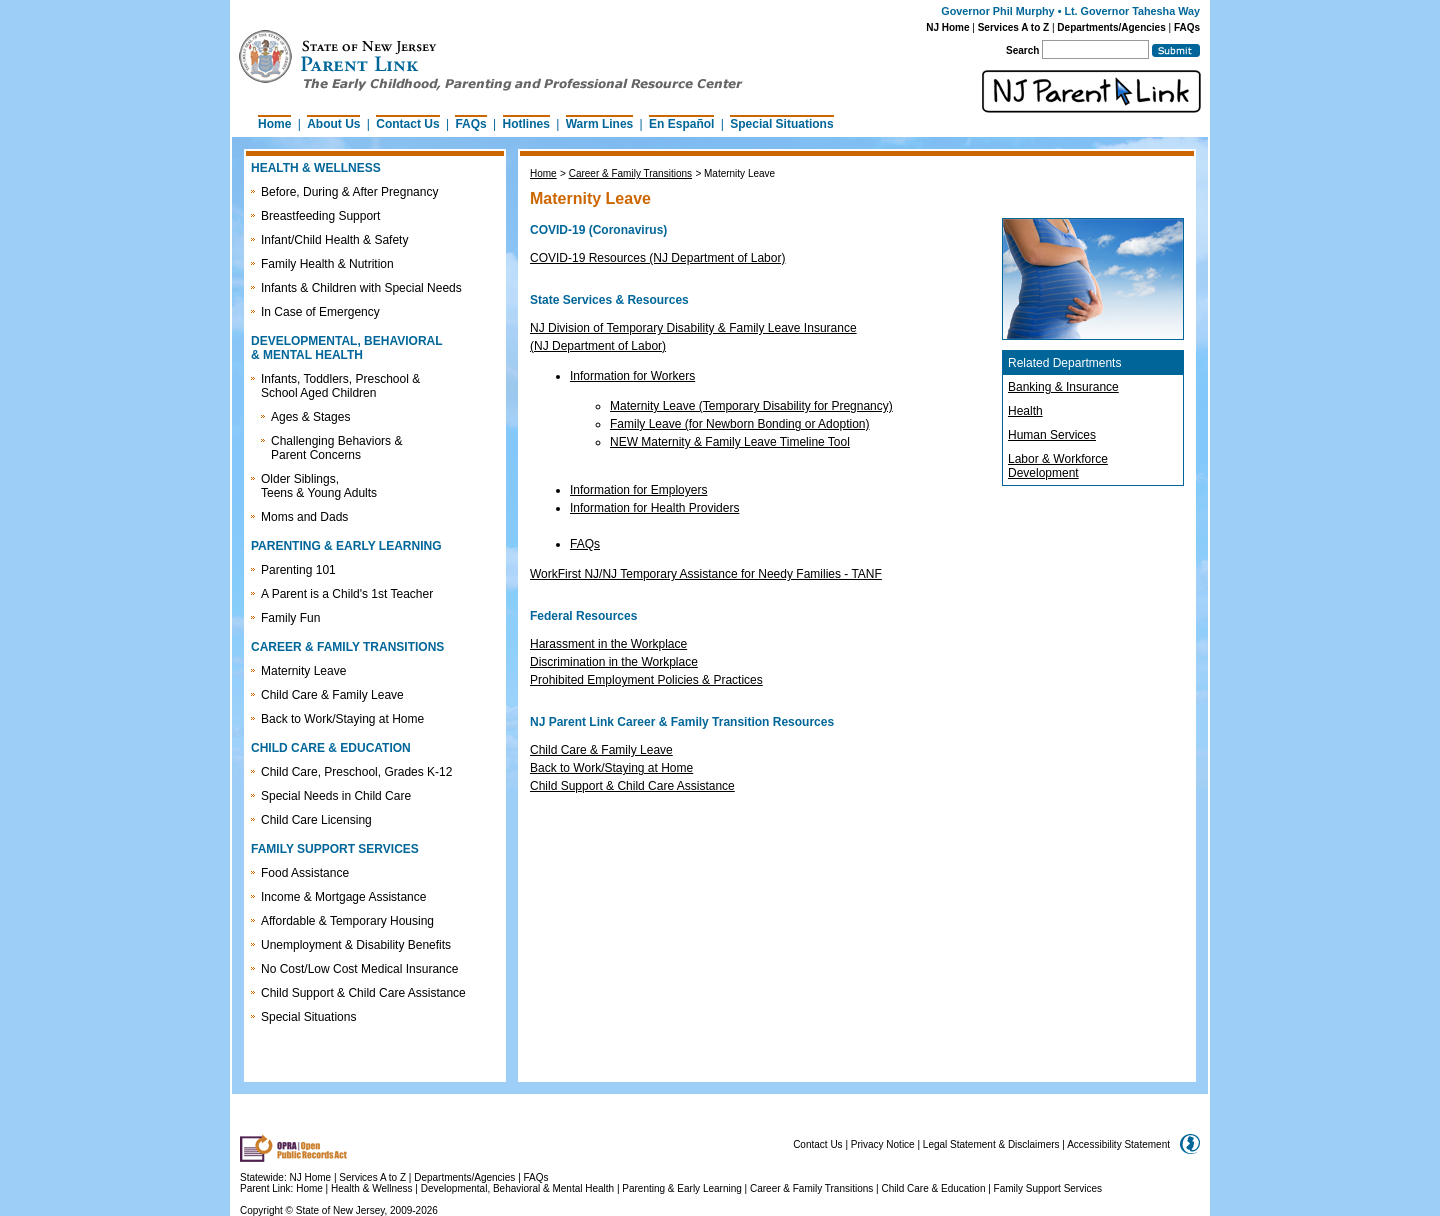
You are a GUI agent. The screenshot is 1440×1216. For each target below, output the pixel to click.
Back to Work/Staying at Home (342, 719)
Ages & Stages (310, 417)
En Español (681, 124)
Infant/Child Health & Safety (334, 240)
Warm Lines (600, 124)
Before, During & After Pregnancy (349, 192)
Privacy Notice (883, 1144)
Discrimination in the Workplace (614, 662)
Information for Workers (632, 376)
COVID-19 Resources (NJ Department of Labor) (657, 258)
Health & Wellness (373, 1188)
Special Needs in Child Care (336, 796)
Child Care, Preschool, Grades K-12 (356, 772)
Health (1025, 411)
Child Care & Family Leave (332, 695)
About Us (333, 124)
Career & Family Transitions (630, 173)
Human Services (1052, 435)
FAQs (1187, 27)
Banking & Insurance (1063, 387)
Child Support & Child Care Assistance (363, 993)
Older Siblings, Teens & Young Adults (319, 486)
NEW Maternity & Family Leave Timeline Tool (730, 442)
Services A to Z (1014, 27)
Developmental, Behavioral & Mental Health (517, 1188)
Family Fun (290, 618)
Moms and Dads (304, 517)
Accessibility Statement (1118, 1144)
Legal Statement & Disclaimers (991, 1144)
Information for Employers (638, 490)
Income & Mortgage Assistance (343, 897)
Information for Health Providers (654, 508)
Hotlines (526, 124)
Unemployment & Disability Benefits (356, 945)
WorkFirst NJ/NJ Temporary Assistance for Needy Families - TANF (706, 574)
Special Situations (781, 124)
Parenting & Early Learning (682, 1188)
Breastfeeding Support (320, 216)
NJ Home (947, 27)
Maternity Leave (303, 671)
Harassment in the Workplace (608, 644)
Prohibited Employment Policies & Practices (646, 680)
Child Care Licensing (316, 820)
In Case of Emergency (320, 312)
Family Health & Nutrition (327, 264)
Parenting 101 (298, 570)
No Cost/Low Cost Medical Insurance (359, 969)
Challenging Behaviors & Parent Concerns (336, 448)
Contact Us (407, 124)
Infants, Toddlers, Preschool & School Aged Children (340, 386)
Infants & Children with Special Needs (361, 288)
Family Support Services (1048, 1188)
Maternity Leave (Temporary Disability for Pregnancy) (751, 406)
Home (274, 124)
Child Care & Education (934, 1188)
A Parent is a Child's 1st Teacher (347, 594)
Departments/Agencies (1111, 27)
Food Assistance (305, 873)
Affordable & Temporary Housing (347, 921)
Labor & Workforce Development (1058, 466)
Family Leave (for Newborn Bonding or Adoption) (739, 424)
